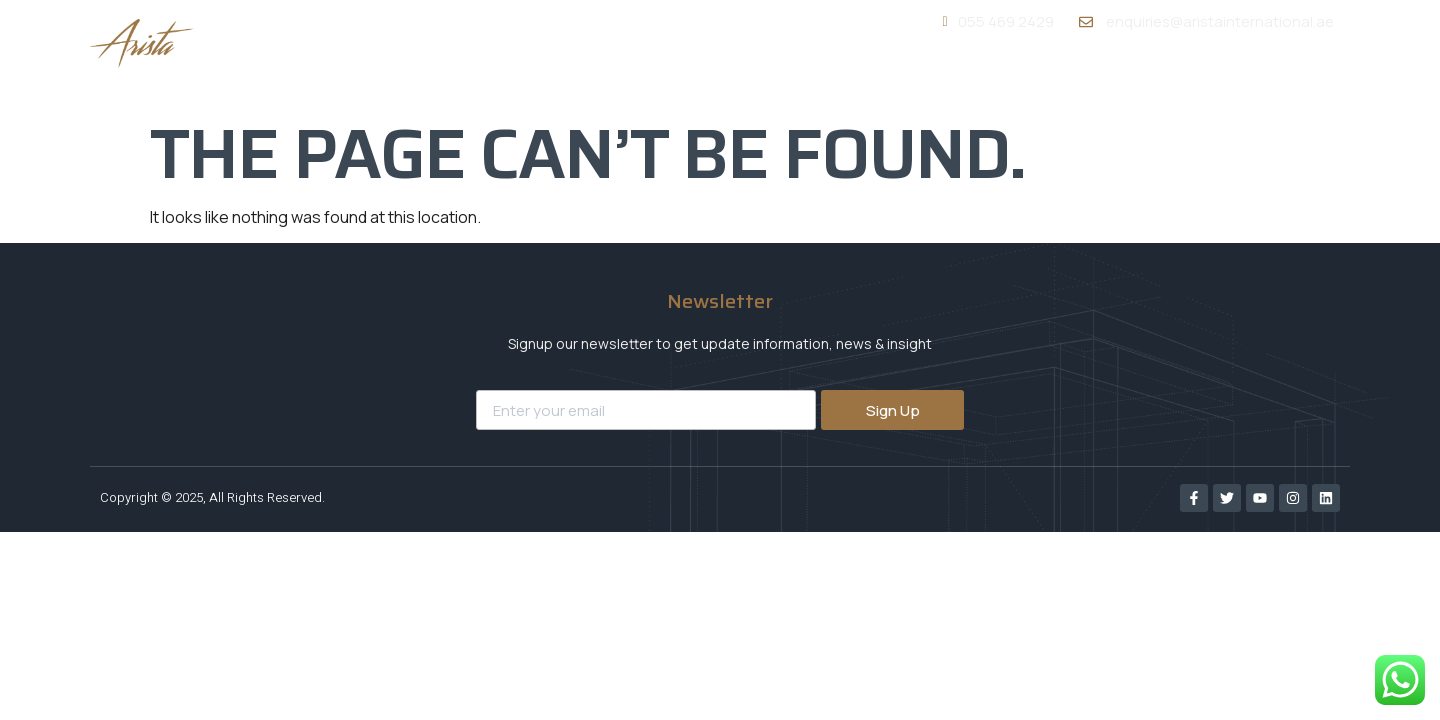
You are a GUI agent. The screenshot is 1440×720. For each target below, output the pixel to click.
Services (992, 77)
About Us (873, 78)
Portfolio (1110, 78)
